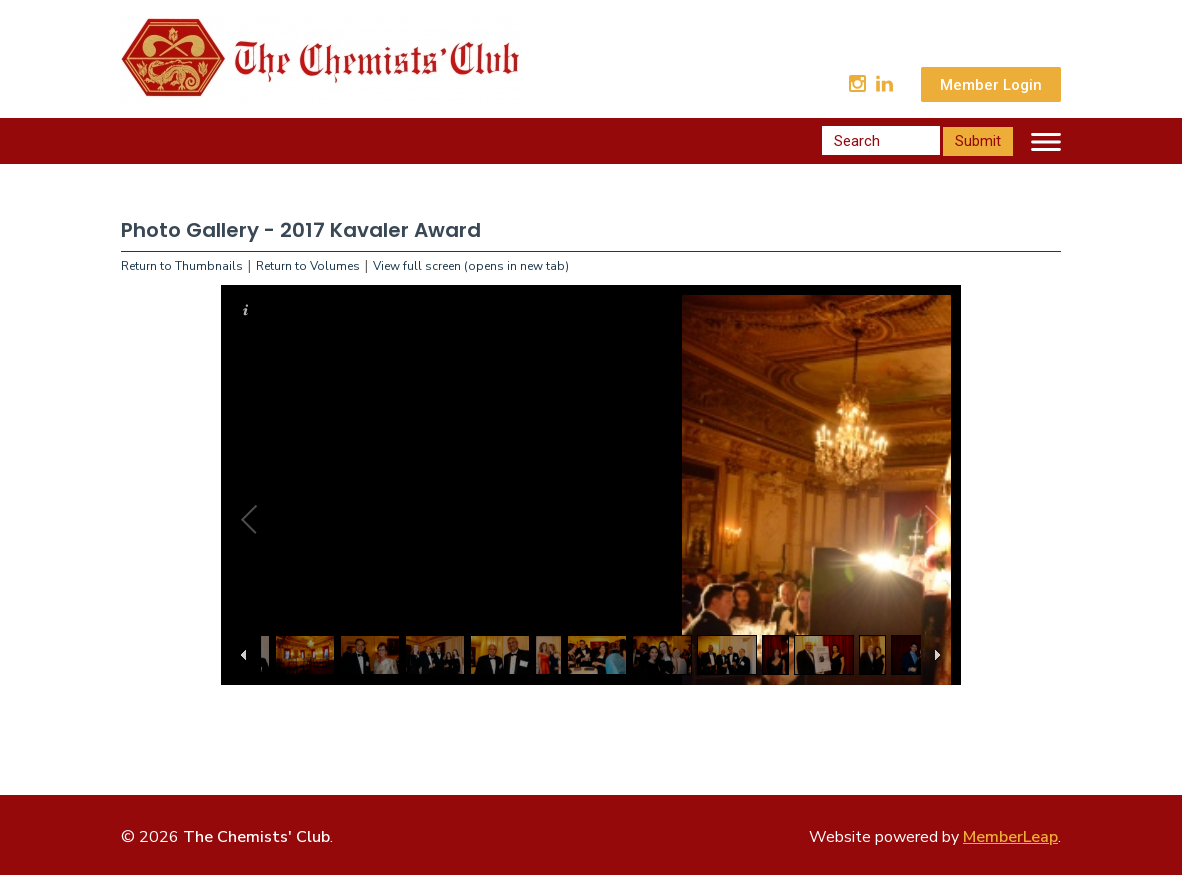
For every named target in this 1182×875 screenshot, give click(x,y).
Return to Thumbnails (182, 266)
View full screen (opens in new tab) (471, 266)
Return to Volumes (308, 266)
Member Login (991, 85)
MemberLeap (1010, 837)
